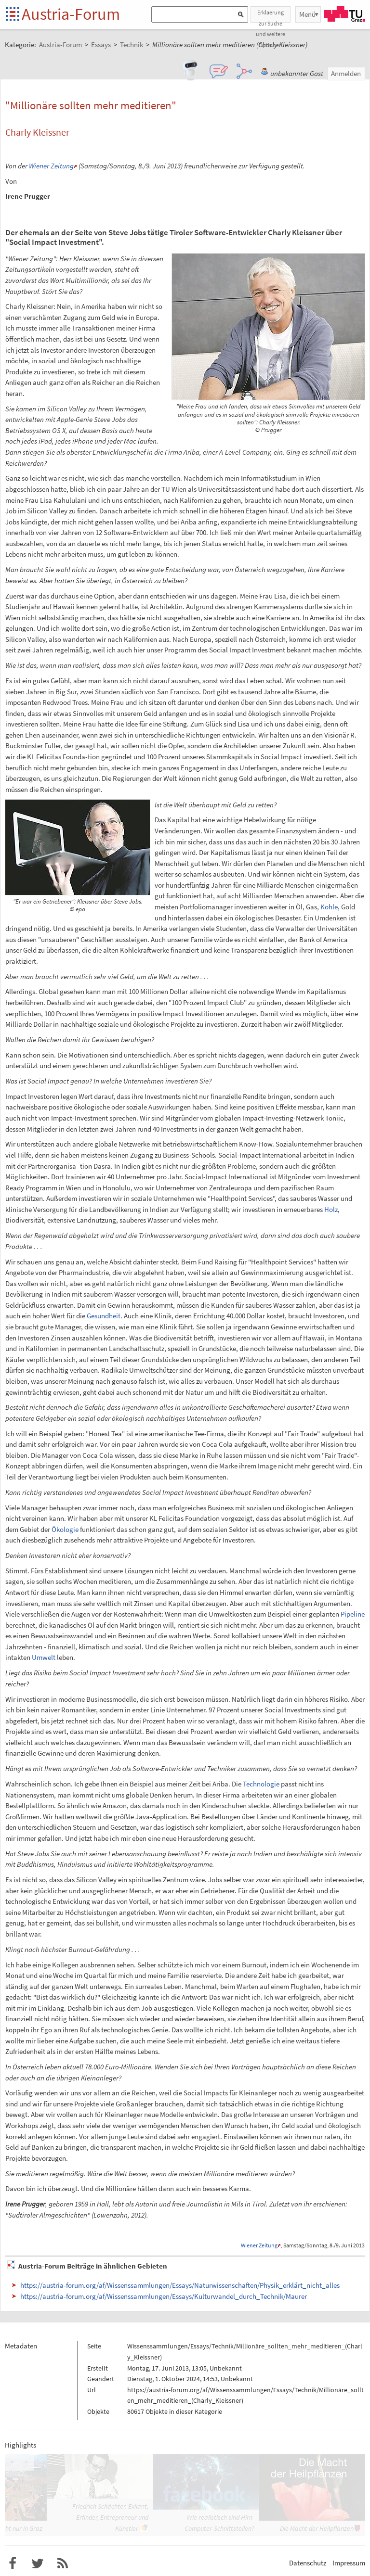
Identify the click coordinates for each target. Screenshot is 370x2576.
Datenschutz (307, 2562)
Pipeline (353, 1614)
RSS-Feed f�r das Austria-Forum (62, 2563)
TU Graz (344, 14)
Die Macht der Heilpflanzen (317, 2528)
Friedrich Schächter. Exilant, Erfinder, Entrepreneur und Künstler (110, 2517)
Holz (331, 1209)
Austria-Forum (71, 14)
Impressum (348, 2562)
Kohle (329, 906)
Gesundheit (103, 1315)
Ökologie (65, 1529)
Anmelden (346, 73)
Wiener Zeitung (51, 165)
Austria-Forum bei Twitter (37, 2563)
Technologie (261, 1783)
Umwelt (43, 1657)
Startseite (13, 14)
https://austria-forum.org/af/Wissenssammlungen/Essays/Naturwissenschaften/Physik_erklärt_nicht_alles (180, 2285)
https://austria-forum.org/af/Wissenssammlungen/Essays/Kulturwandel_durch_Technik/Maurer (163, 2296)
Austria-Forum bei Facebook (12, 2563)
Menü (307, 14)
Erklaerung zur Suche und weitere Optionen (270, 16)
